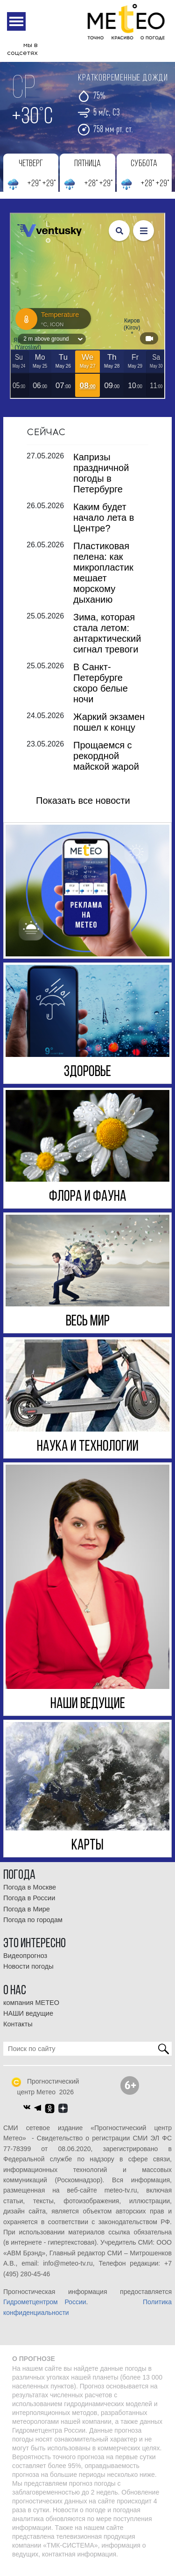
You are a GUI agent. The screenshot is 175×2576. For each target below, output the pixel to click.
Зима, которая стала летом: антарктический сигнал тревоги (107, 640)
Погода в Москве (29, 1895)
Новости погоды (28, 1974)
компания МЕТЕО (31, 2010)
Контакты (18, 2032)
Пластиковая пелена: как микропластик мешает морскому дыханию (103, 580)
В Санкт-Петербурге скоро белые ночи (100, 690)
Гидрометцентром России (44, 2310)
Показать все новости (83, 808)
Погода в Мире (26, 1916)
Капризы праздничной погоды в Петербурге (101, 480)
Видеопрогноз (25, 1963)
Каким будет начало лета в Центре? (103, 525)
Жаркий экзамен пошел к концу (109, 729)
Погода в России (29, 1906)
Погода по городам (33, 1927)
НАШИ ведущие (28, 2020)
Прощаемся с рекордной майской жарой (106, 763)
